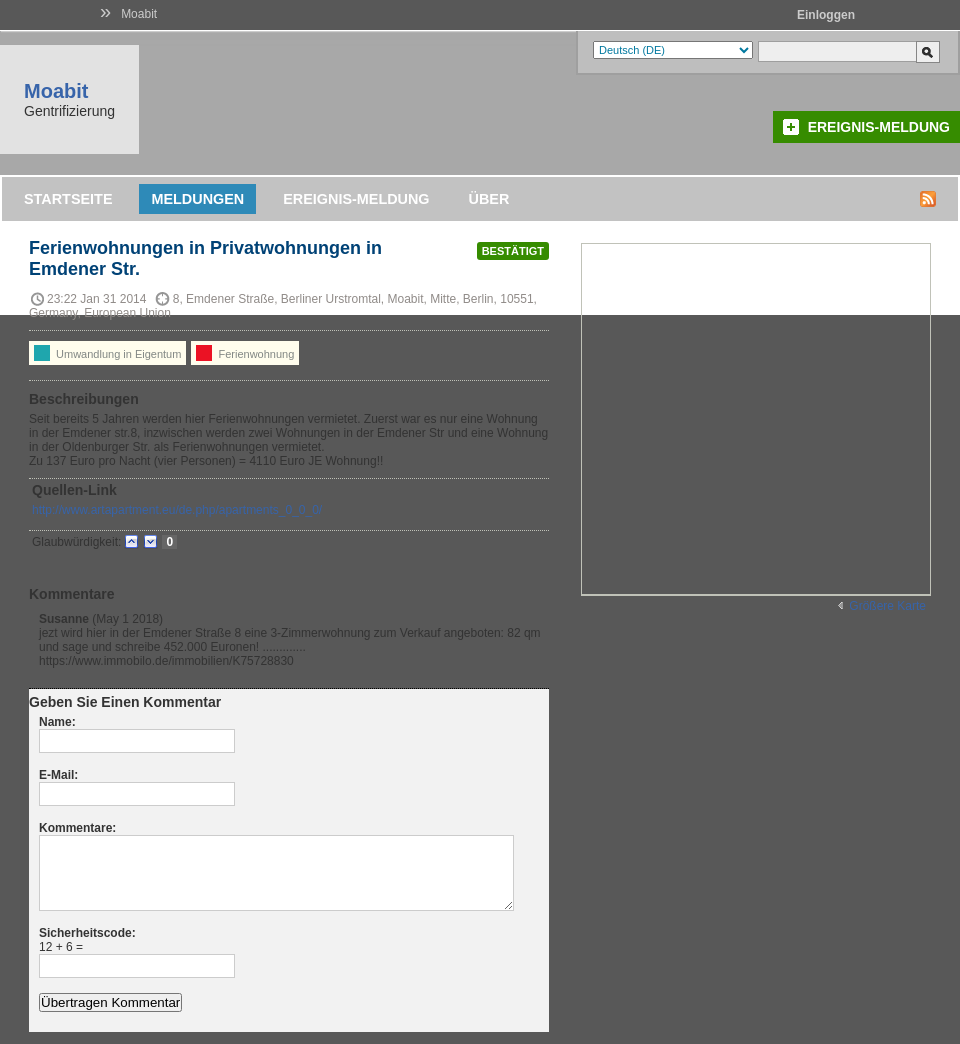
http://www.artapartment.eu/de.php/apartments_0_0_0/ (177, 510)
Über (489, 199)
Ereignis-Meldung (879, 127)
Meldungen (197, 199)
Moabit (139, 14)
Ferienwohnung (245, 353)
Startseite (68, 199)
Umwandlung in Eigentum (107, 353)
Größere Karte (887, 606)
